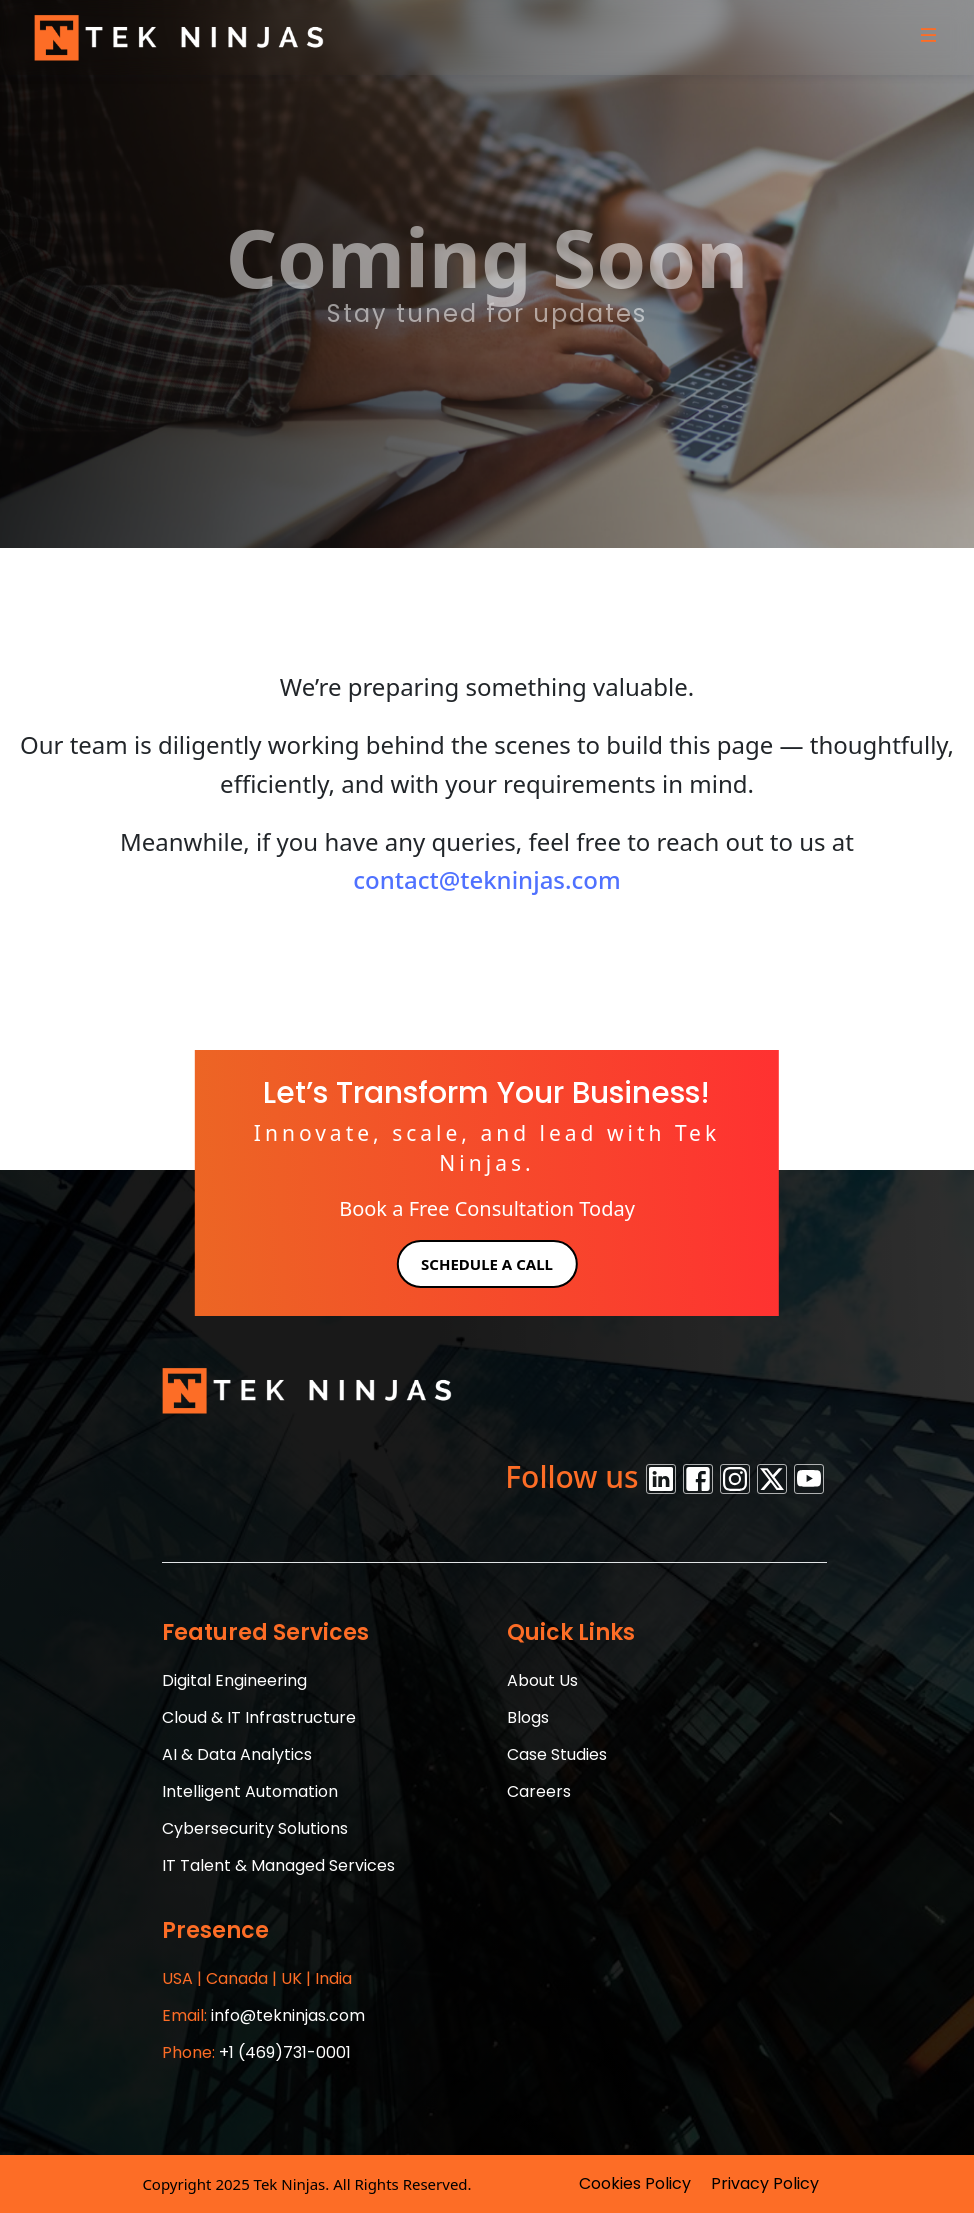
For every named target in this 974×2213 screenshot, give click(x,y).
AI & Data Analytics (237, 1754)
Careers (539, 1791)
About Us (542, 1680)
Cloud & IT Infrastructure (259, 1717)
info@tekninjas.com (263, 2015)
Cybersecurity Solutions (255, 1828)
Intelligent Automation (250, 1791)
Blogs (528, 1717)
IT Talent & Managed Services (278, 1865)
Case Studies (557, 1754)
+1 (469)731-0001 (256, 2052)
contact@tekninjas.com (487, 879)
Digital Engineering (234, 1680)
